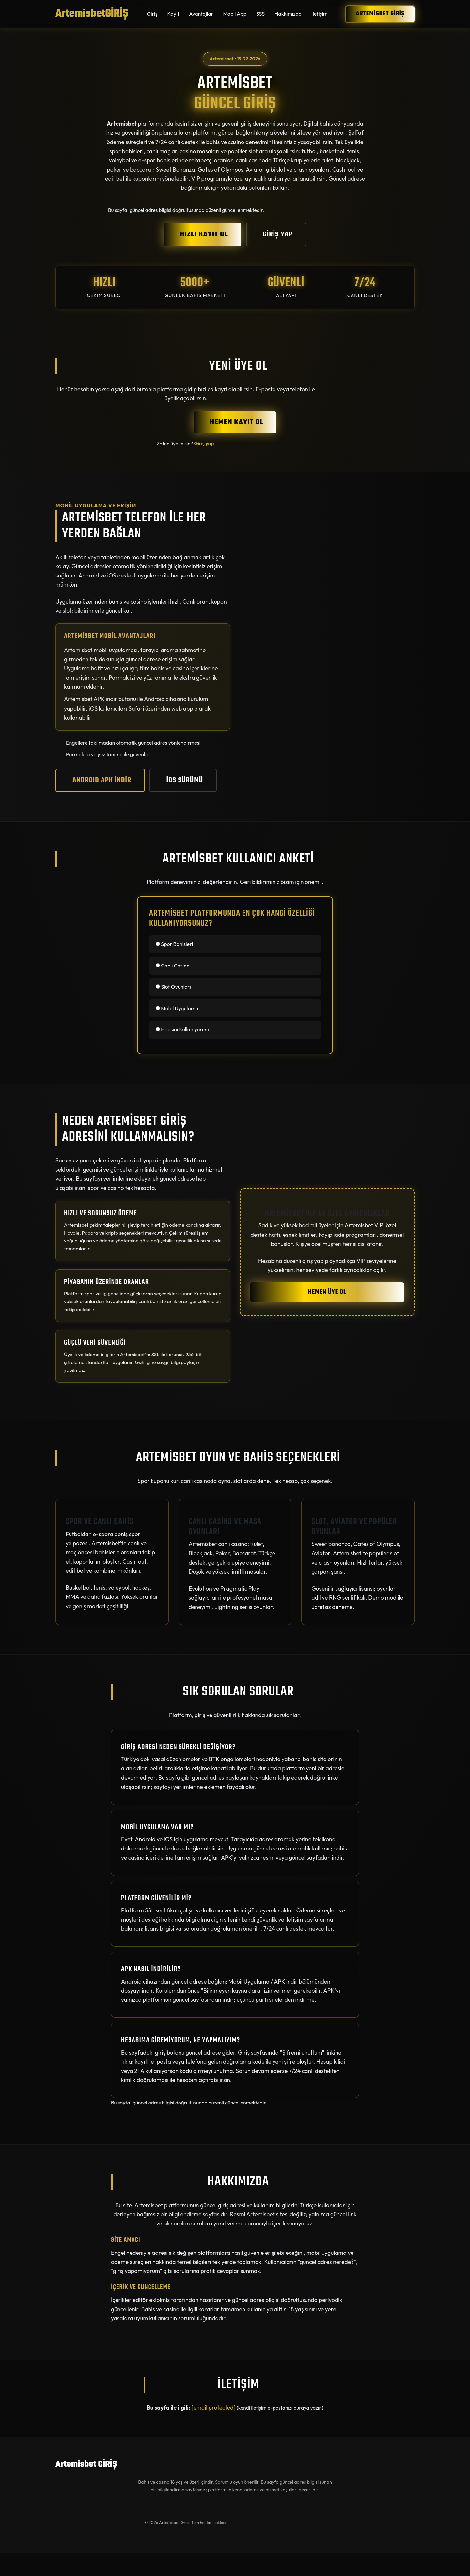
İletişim (319, 13)
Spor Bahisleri (174, 944)
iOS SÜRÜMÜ (184, 780)
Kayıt (173, 13)
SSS (260, 13)
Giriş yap (204, 444)
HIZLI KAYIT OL (204, 234)
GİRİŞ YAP (278, 234)
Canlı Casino (173, 965)
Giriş (152, 13)
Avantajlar (201, 13)
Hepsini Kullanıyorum (182, 1029)
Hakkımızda (288, 13)
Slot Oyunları (173, 986)
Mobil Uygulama (177, 1008)
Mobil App (234, 13)
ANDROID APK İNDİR (101, 780)
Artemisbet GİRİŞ (380, 13)
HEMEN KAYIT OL (236, 422)
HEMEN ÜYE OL (327, 1292)
